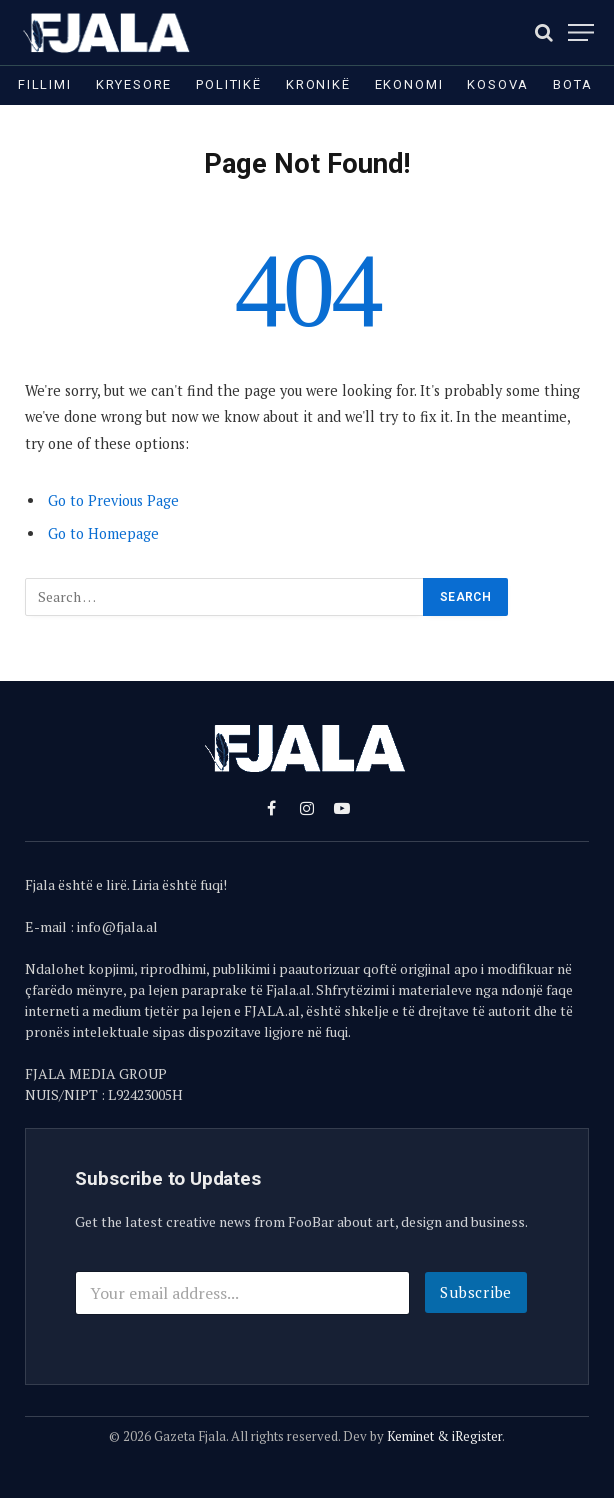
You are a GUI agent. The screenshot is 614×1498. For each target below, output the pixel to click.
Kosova (498, 84)
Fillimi (45, 84)
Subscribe (476, 1292)
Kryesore (134, 84)
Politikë (229, 84)
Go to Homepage (103, 533)
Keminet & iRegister (444, 1436)
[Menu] (581, 32)
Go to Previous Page (113, 500)
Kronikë (318, 84)
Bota (572, 84)
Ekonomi (409, 84)
